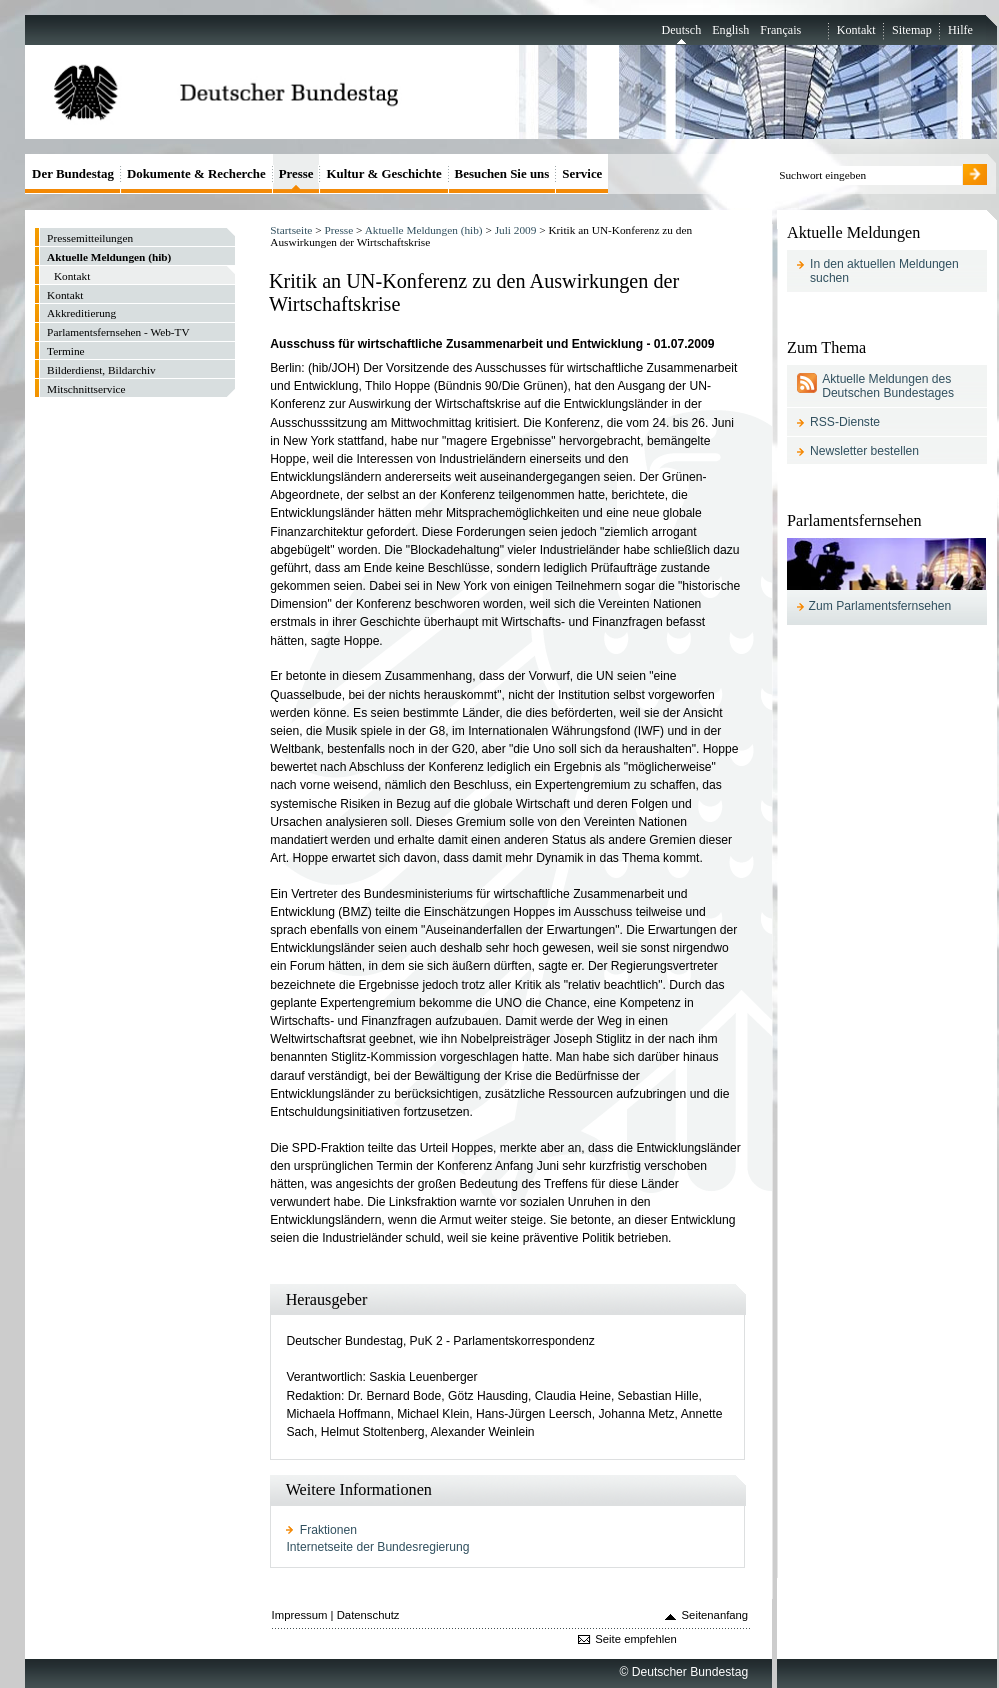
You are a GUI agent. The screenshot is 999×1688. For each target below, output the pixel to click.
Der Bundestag (73, 173)
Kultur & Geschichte (383, 173)
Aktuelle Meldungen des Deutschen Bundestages (888, 386)
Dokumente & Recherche (196, 173)
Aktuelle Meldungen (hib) (424, 230)
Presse (338, 230)
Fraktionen (328, 1530)
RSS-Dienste (845, 422)
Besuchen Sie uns (502, 173)
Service (582, 173)
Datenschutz (368, 1615)
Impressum (300, 1615)
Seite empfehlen (636, 1639)
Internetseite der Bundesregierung (377, 1547)
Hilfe (960, 30)
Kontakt (856, 30)
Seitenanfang (715, 1615)
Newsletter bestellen (864, 451)
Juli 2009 (516, 230)
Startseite (291, 230)
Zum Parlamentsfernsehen (880, 606)
